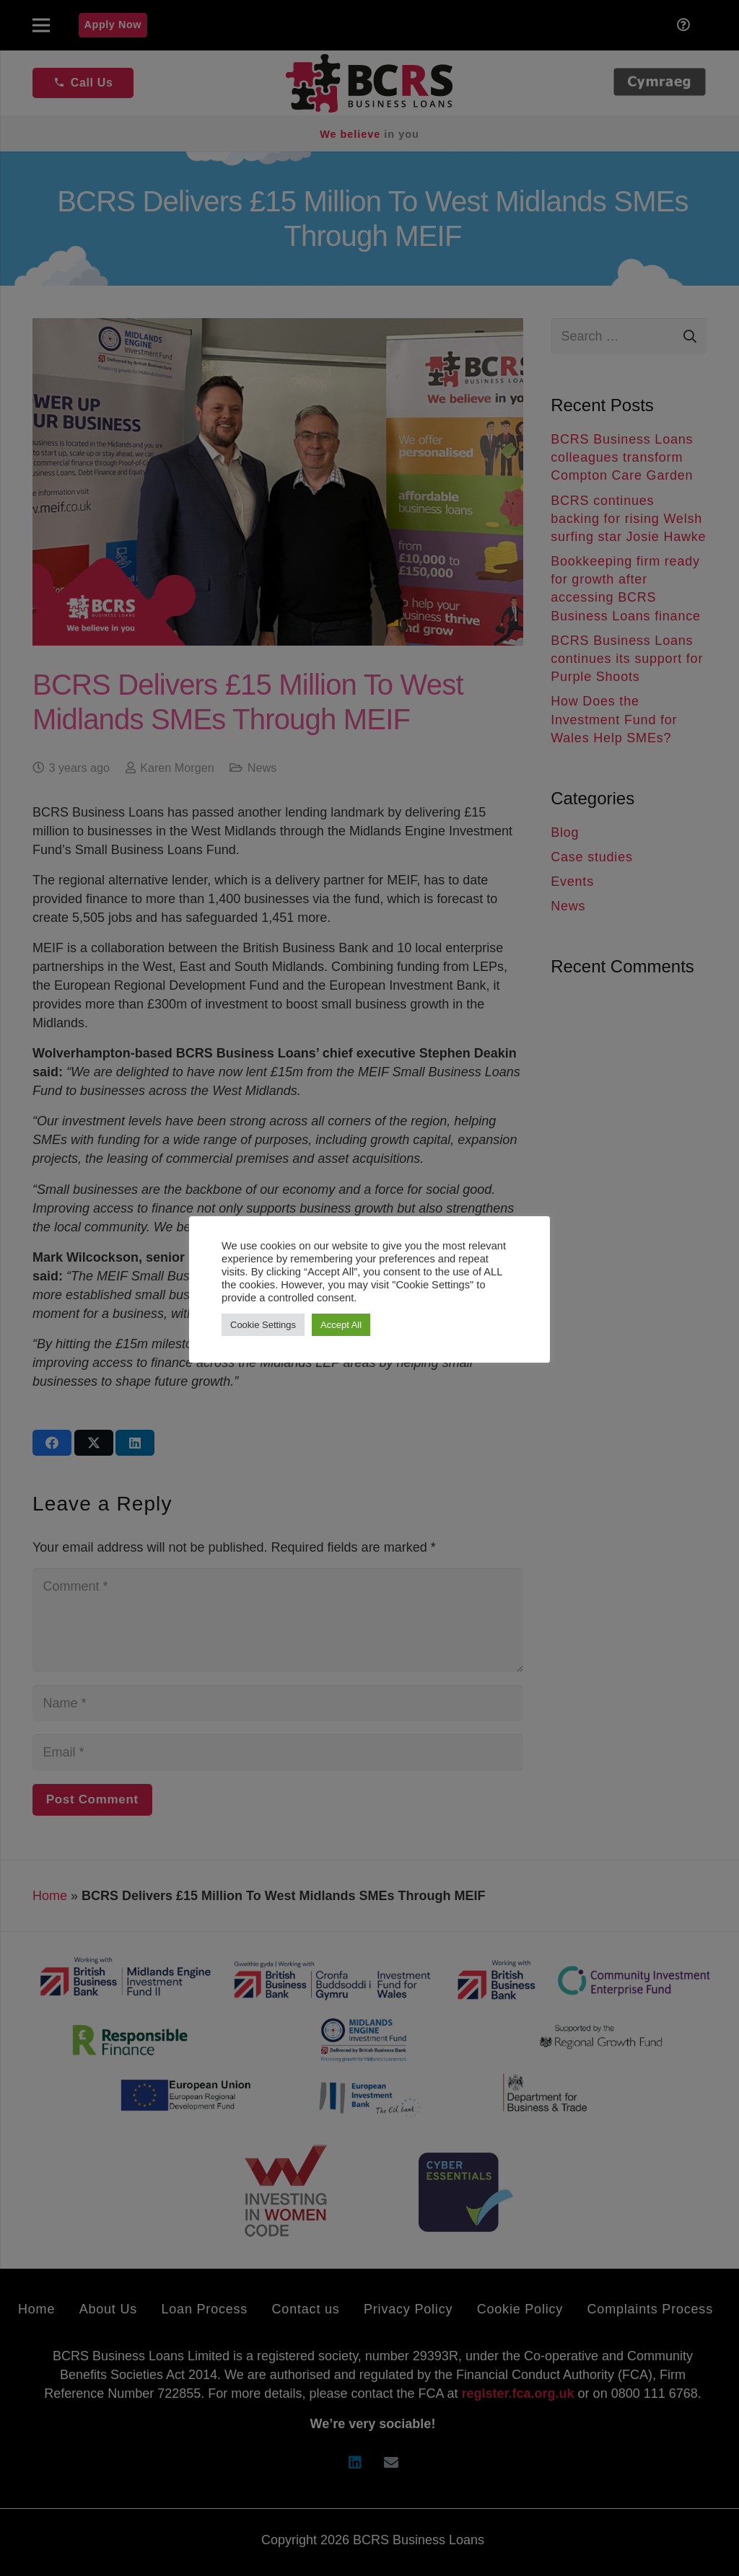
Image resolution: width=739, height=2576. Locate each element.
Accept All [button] (341, 1324)
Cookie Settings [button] (263, 1324)
